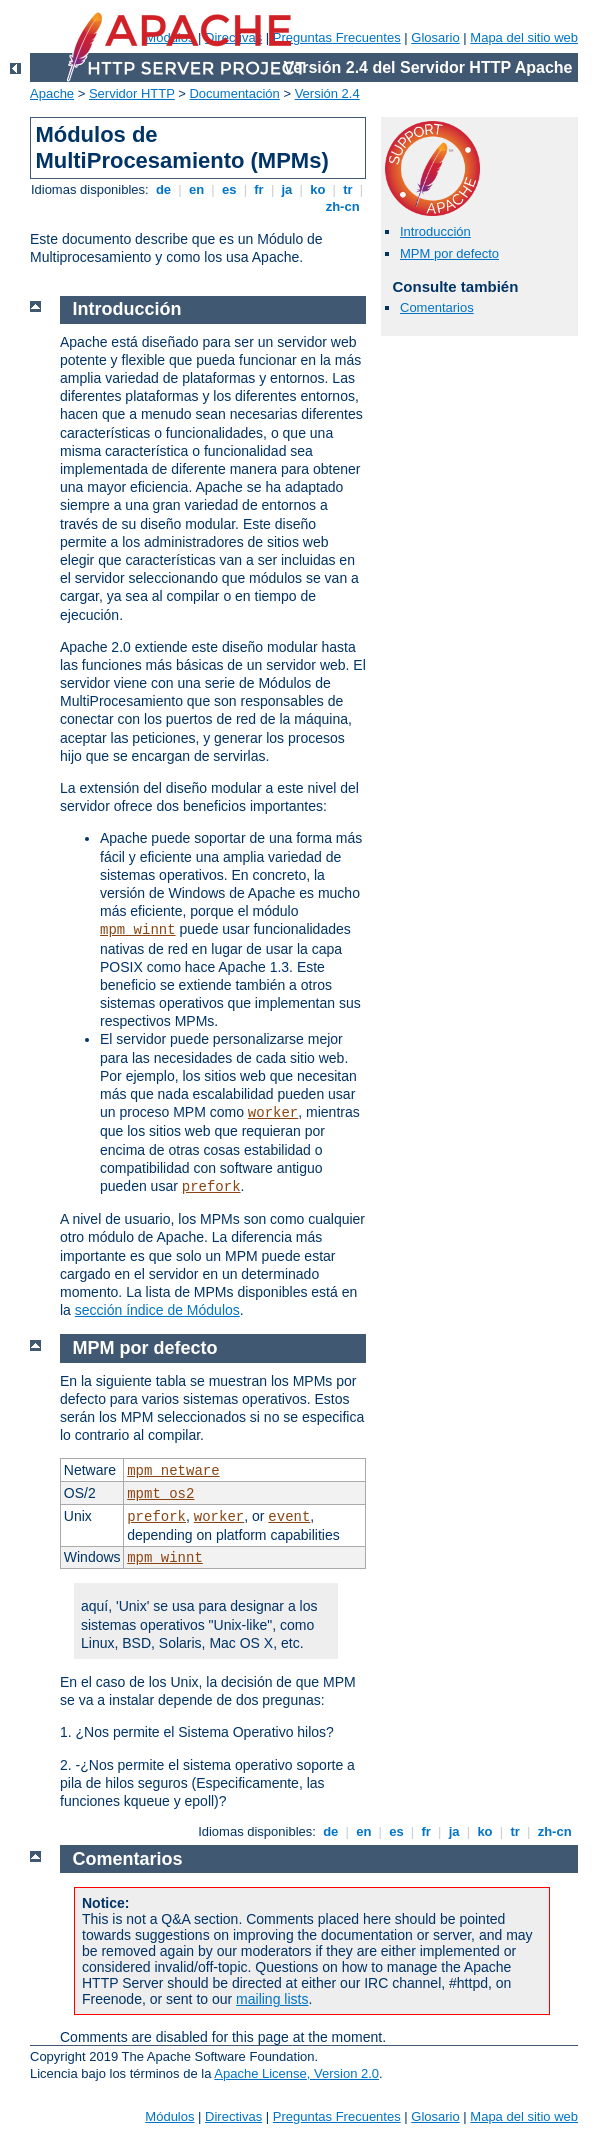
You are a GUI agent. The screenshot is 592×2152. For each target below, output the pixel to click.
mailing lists (272, 1999)
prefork (211, 1187)
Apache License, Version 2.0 (296, 2073)
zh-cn (342, 206)
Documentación (234, 93)
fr (259, 189)
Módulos (169, 2116)
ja (287, 189)
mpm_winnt (138, 930)
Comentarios (437, 307)
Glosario (435, 37)
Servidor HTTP (132, 93)
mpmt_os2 (160, 1494)
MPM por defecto (449, 253)
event (289, 1517)
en (196, 189)
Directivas (233, 2116)
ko (318, 189)
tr (348, 189)
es (229, 189)
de (163, 189)
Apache (52, 93)
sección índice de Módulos (157, 1310)
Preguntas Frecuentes (337, 37)
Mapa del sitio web (524, 37)
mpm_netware (173, 1471)
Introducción (435, 231)
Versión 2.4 (327, 93)
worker (273, 1113)
